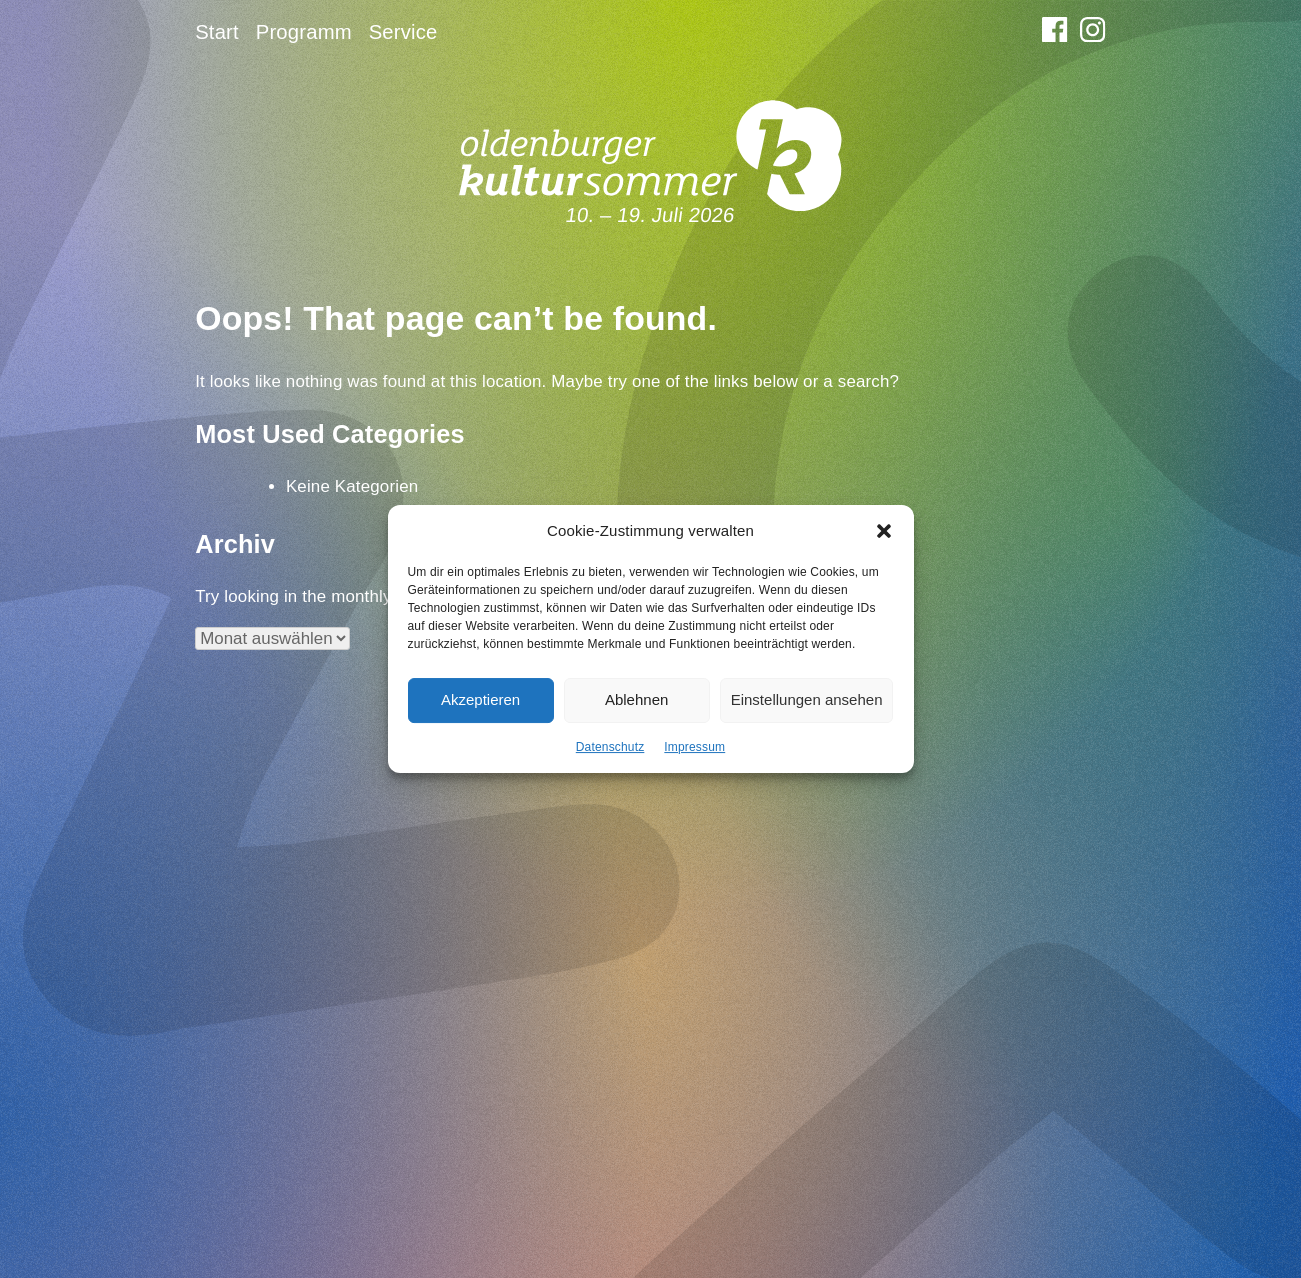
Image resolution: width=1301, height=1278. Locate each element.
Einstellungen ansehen (807, 709)
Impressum (694, 757)
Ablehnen (636, 709)
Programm (304, 32)
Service (403, 32)
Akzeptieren (480, 709)
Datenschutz (610, 757)
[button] (884, 542)
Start (217, 32)
